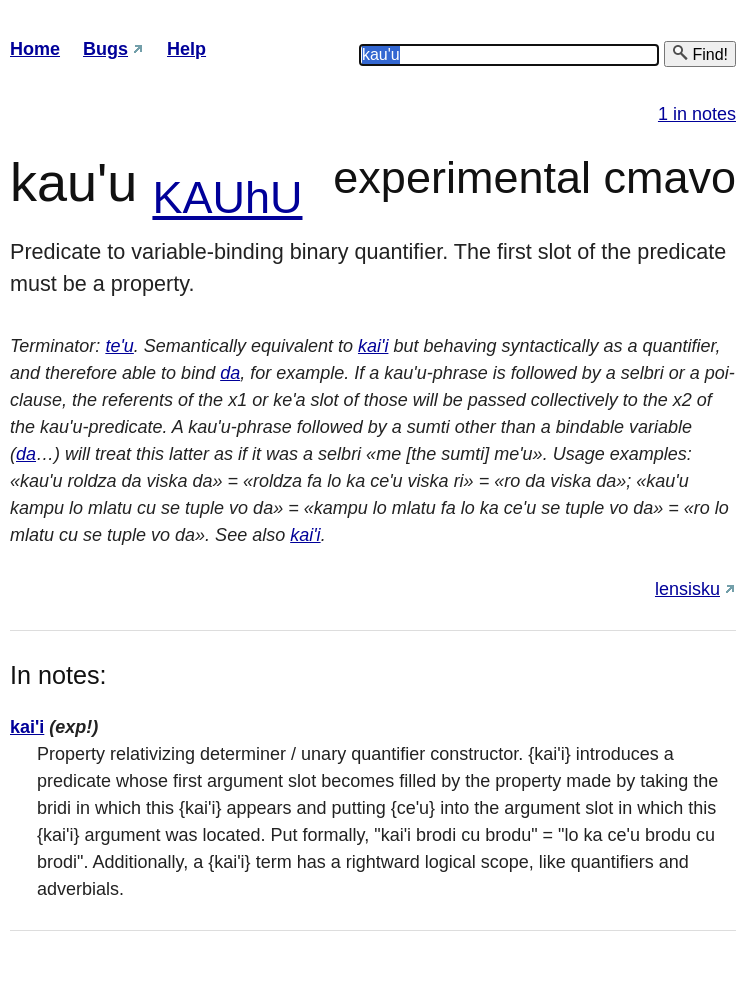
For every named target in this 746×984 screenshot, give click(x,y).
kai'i (373, 346)
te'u (119, 346)
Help (186, 49)
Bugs (105, 49)
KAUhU (227, 197)
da (230, 373)
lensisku (687, 589)
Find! (700, 53)
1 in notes (697, 114)
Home (35, 49)
